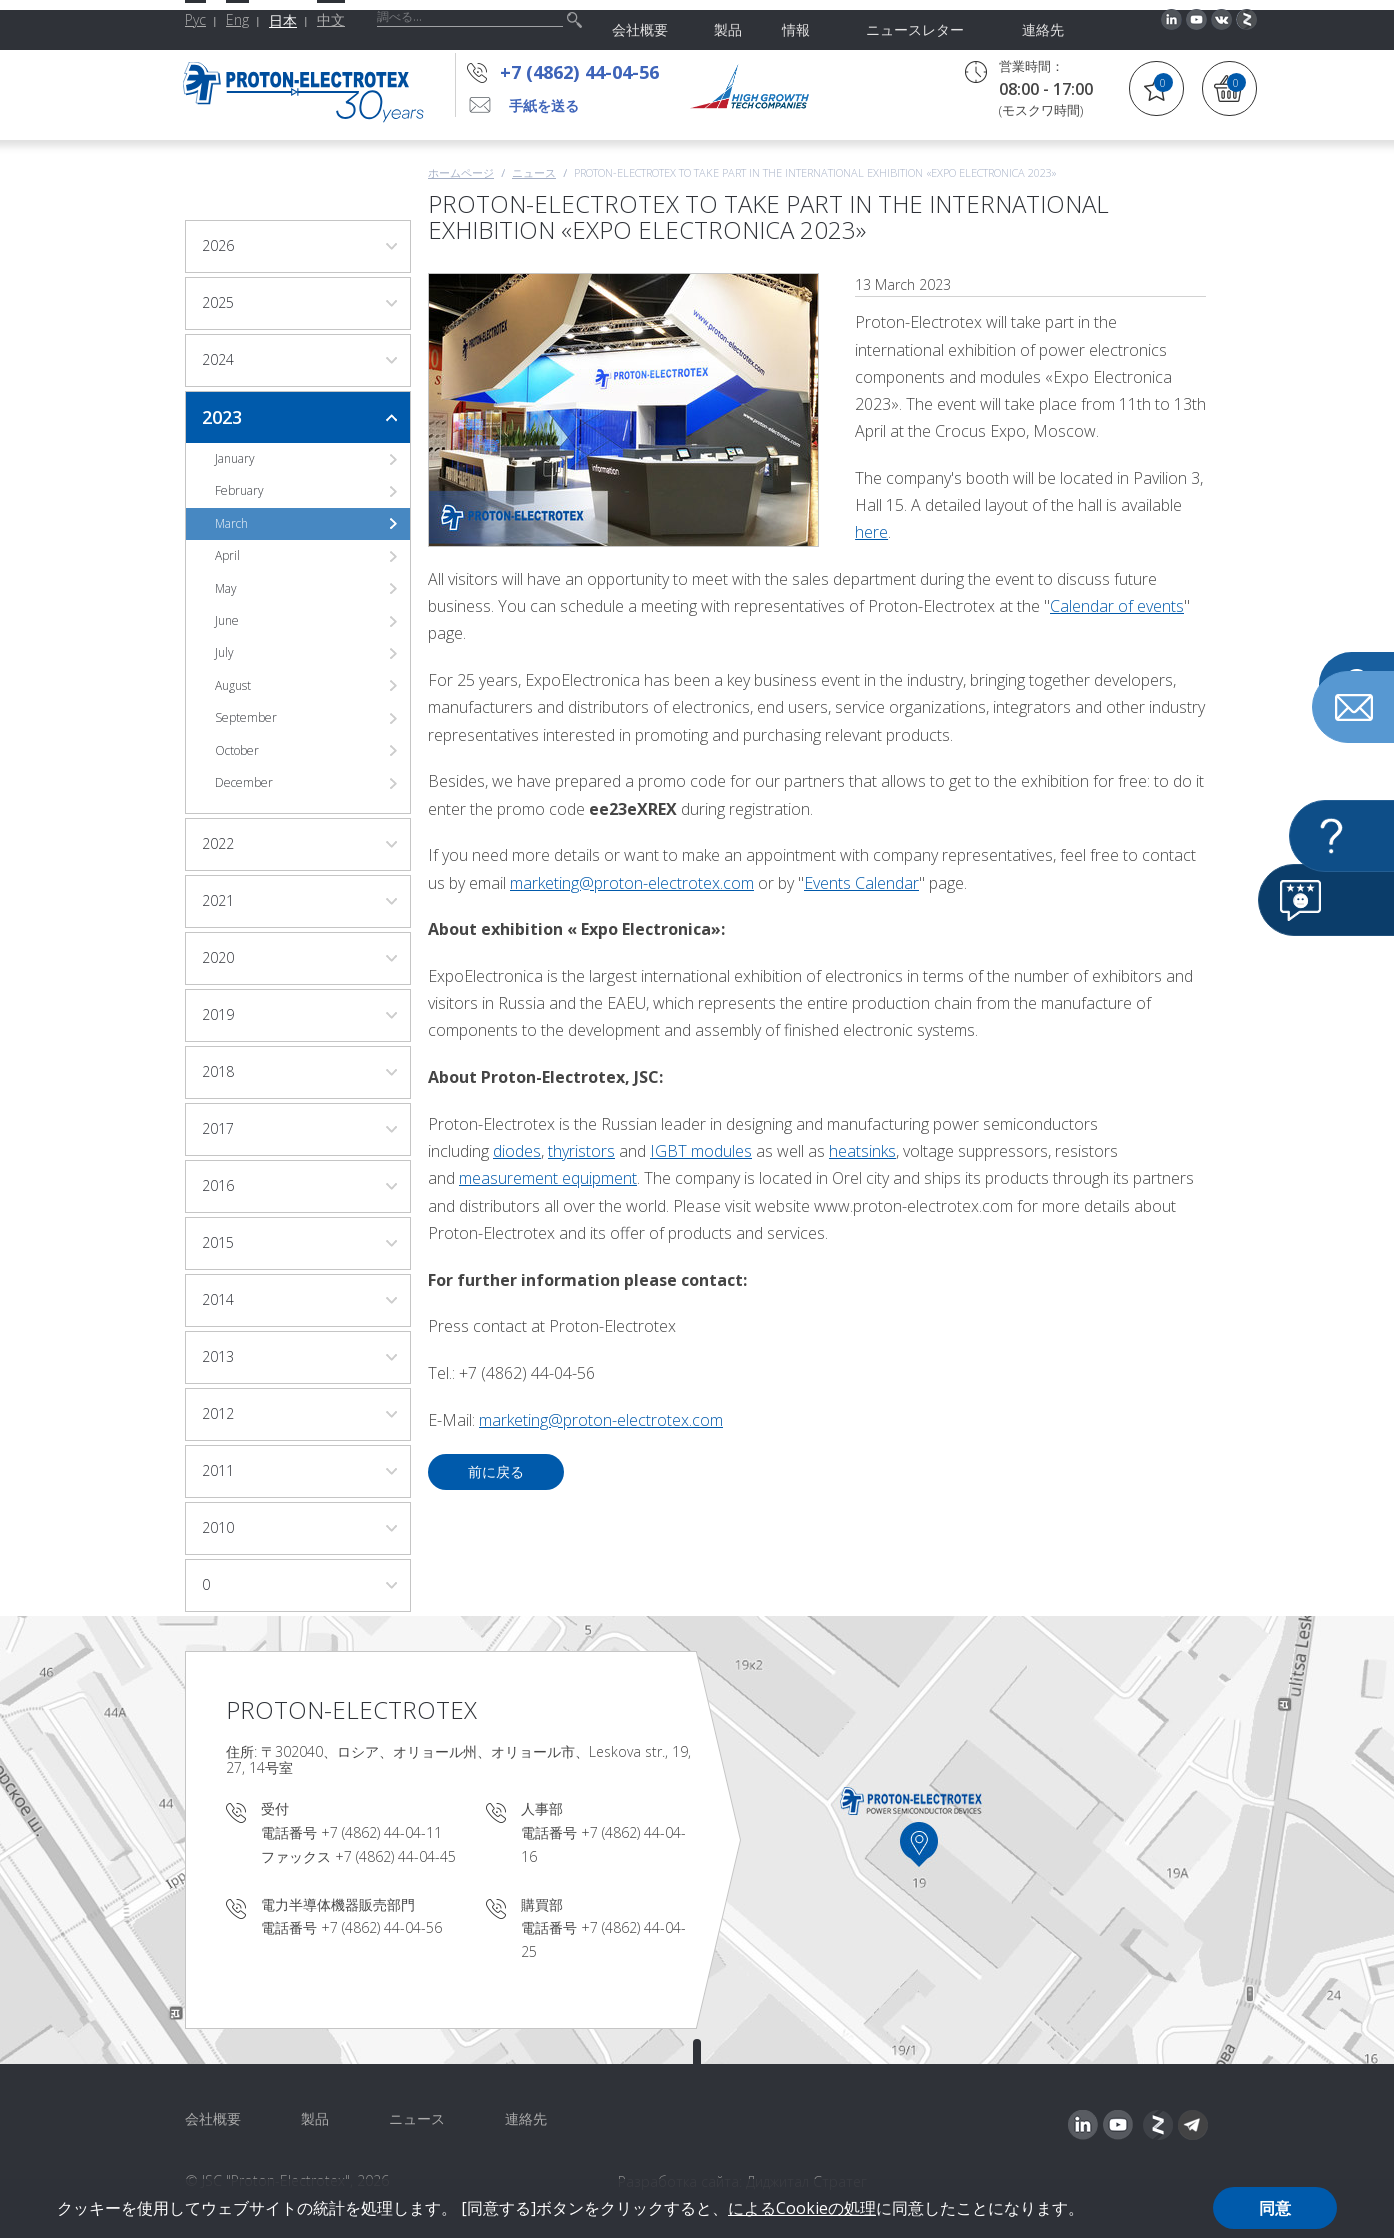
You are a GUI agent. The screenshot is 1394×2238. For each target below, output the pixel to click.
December (244, 782)
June (227, 620)
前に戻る (496, 1471)
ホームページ (461, 172)
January (235, 458)
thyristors (581, 1151)
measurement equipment (548, 1178)
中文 (331, 19)
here (871, 532)
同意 (1275, 2208)
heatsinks (862, 1151)
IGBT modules (701, 1151)
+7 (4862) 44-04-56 (585, 72)
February (239, 490)
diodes (517, 1151)
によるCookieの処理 (802, 2208)
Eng (237, 19)
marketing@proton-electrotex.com (632, 883)
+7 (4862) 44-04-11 (381, 1832)
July (224, 652)
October (237, 750)
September (246, 717)
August (233, 685)
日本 (283, 20)
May (226, 588)
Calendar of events (1117, 606)
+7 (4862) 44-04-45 (395, 1856)
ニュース (534, 172)
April (227, 555)
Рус (195, 19)
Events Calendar (861, 883)
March (231, 523)
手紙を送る (544, 105)
